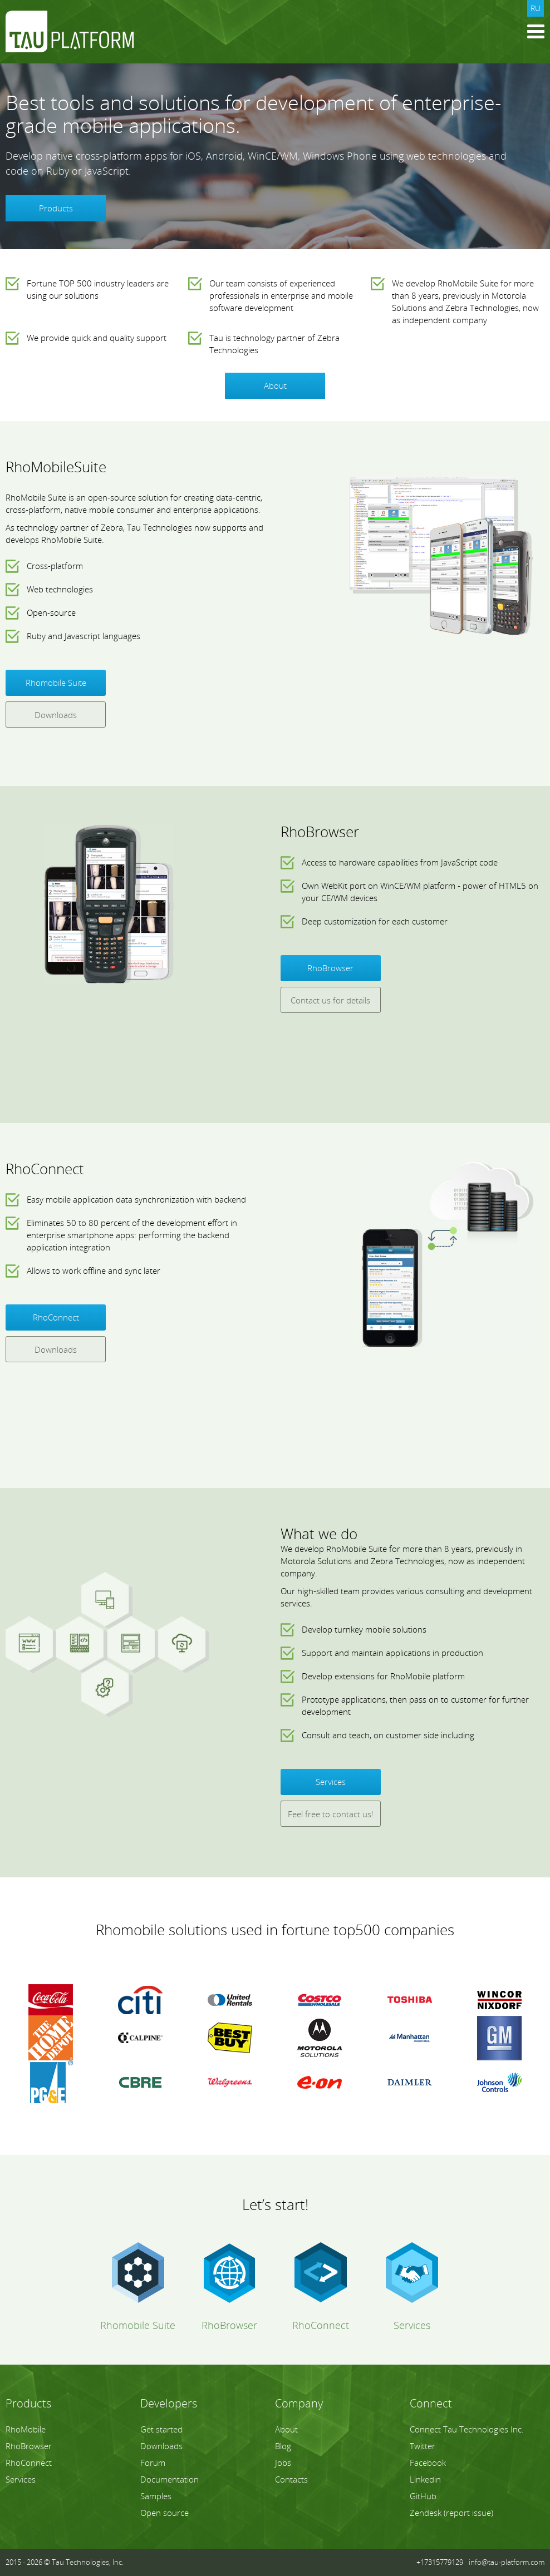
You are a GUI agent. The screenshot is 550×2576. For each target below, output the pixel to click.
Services (331, 1781)
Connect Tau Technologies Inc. (467, 2429)
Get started (161, 2429)
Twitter (422, 2445)
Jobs (283, 2462)
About (275, 385)
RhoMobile (26, 2429)
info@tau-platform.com (506, 2562)
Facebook (428, 2462)
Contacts (291, 2479)
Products (56, 208)
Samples (155, 2495)
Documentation (169, 2479)
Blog (283, 2445)
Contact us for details (330, 1000)
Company (299, 2403)
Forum (152, 2462)
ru (536, 8)
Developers (168, 2403)
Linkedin (425, 2479)
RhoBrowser (330, 967)
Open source (164, 2512)
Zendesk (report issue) (451, 2512)
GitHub (423, 2495)
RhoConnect (56, 1317)
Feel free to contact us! (331, 1813)
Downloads (56, 714)
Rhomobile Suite (56, 682)
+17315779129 (439, 2562)
